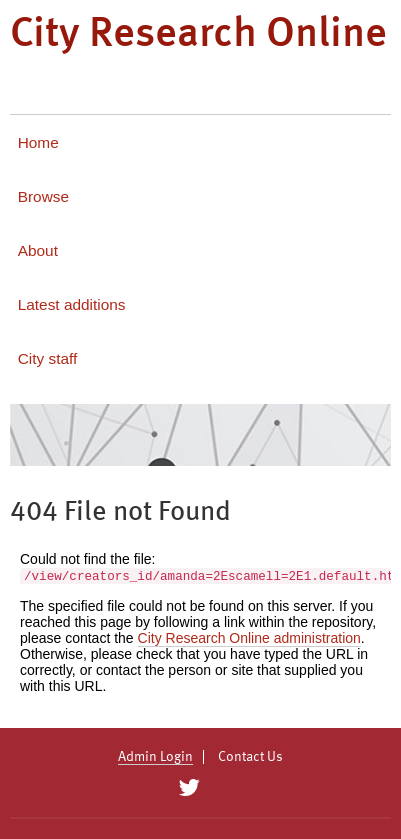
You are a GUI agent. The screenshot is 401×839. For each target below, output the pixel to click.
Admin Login (155, 757)
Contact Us (250, 757)
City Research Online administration (249, 638)
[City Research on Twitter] (189, 788)
